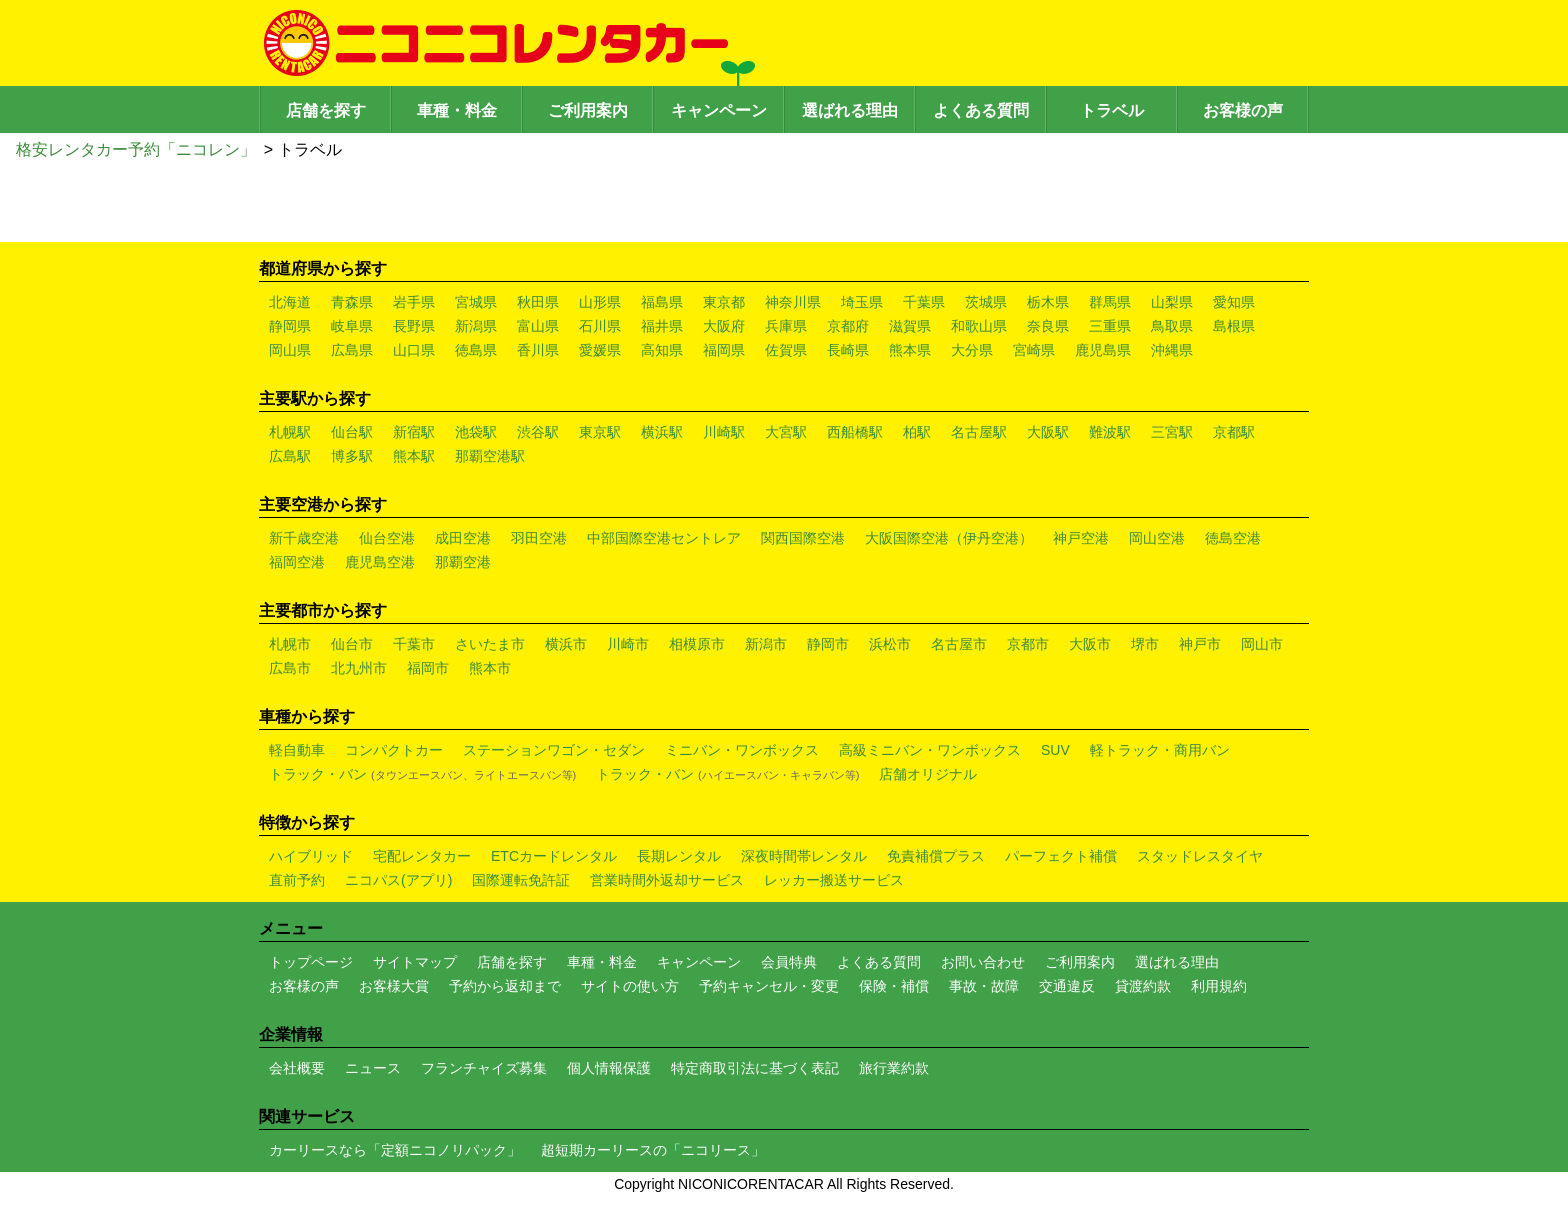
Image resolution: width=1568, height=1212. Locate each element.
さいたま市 (490, 644)
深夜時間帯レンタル (804, 856)
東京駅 (600, 432)
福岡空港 (297, 562)
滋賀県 (910, 326)
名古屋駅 (979, 432)
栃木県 (1048, 302)
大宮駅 (786, 432)
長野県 (414, 326)
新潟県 (476, 326)
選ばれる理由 (850, 110)
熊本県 (910, 350)
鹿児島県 (1103, 350)
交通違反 (1067, 986)
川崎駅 (724, 432)
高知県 (662, 350)
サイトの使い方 (630, 986)
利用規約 (1219, 986)
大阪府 (724, 326)
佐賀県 (786, 350)
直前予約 (297, 880)
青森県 (352, 302)
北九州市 (359, 668)
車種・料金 (457, 110)
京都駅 (1234, 432)
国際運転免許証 (521, 880)
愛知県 (1234, 302)
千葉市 (414, 644)
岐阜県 (352, 326)
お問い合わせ (983, 962)
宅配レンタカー (422, 856)
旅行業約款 (894, 1068)
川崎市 (628, 644)
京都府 (848, 326)
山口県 (414, 350)
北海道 (290, 302)
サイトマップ (415, 962)
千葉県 (924, 302)
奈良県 (1048, 326)
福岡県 (724, 350)
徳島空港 (1233, 538)
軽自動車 (297, 750)
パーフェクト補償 (1061, 856)
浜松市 (890, 644)
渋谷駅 (538, 432)
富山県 (538, 326)
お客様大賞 (394, 986)
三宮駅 (1172, 432)
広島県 (352, 350)
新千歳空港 (304, 538)
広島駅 (290, 456)
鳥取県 (1172, 326)
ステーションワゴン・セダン (554, 750)
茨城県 (986, 302)
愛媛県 (600, 350)
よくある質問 (981, 110)
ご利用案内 (588, 110)
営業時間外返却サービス (667, 880)
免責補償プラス (936, 856)
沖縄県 (1172, 350)
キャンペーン (719, 110)
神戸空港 (1081, 538)
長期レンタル (679, 856)
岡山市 (1262, 644)
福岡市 (428, 668)
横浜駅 (662, 432)
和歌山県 (979, 326)
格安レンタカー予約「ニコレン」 (136, 149)
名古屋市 (959, 644)
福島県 (662, 302)
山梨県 (1172, 302)
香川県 (538, 350)
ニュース (373, 1068)
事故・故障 (984, 986)
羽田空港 (539, 538)
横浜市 (566, 644)
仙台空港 (387, 538)
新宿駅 (414, 432)
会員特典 (789, 962)
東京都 (724, 302)
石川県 (600, 326)
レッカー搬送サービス (834, 880)
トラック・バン (422, 774)
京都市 (1028, 644)
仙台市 (352, 644)
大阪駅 (1048, 432)
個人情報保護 (609, 1068)
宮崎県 (1034, 350)
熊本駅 (414, 456)
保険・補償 (894, 986)
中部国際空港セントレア (664, 538)
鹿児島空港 (380, 562)
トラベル (1112, 110)
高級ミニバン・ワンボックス (930, 750)
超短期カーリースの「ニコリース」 (653, 1150)
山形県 (600, 302)
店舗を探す (326, 110)
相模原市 (697, 644)
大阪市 (1090, 644)
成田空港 (463, 538)
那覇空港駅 (490, 456)
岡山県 (290, 350)
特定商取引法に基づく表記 (755, 1068)
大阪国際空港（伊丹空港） (949, 538)
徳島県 (476, 350)
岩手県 (414, 302)
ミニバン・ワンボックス (742, 750)
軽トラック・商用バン (1160, 750)
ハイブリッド (311, 856)
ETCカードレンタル (554, 856)
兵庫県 (786, 326)
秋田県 (538, 302)
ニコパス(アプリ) (398, 880)
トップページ (311, 962)
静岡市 (828, 644)
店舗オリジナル (928, 774)
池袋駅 (476, 432)
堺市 (1145, 644)
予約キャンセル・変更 (769, 986)
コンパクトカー (394, 750)
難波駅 (1110, 432)
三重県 (1110, 326)
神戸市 (1200, 644)
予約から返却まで (505, 986)
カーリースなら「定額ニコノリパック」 (395, 1150)
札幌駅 (290, 432)
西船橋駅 (855, 432)
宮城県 (476, 302)
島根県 (1234, 326)
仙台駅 (352, 432)
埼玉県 (862, 302)
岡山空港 (1157, 538)
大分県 (972, 350)
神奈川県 (793, 302)
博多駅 (352, 456)
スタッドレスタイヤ (1200, 856)
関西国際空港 (803, 538)
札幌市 (290, 644)
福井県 (662, 326)
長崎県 (848, 350)
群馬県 (1110, 302)
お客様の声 (1243, 110)
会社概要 (297, 1068)
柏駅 (917, 432)
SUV (1055, 750)
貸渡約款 (1143, 986)
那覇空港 (463, 562)
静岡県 (290, 326)
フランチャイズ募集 (484, 1068)
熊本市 (490, 668)
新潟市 (766, 644)
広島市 (290, 668)
